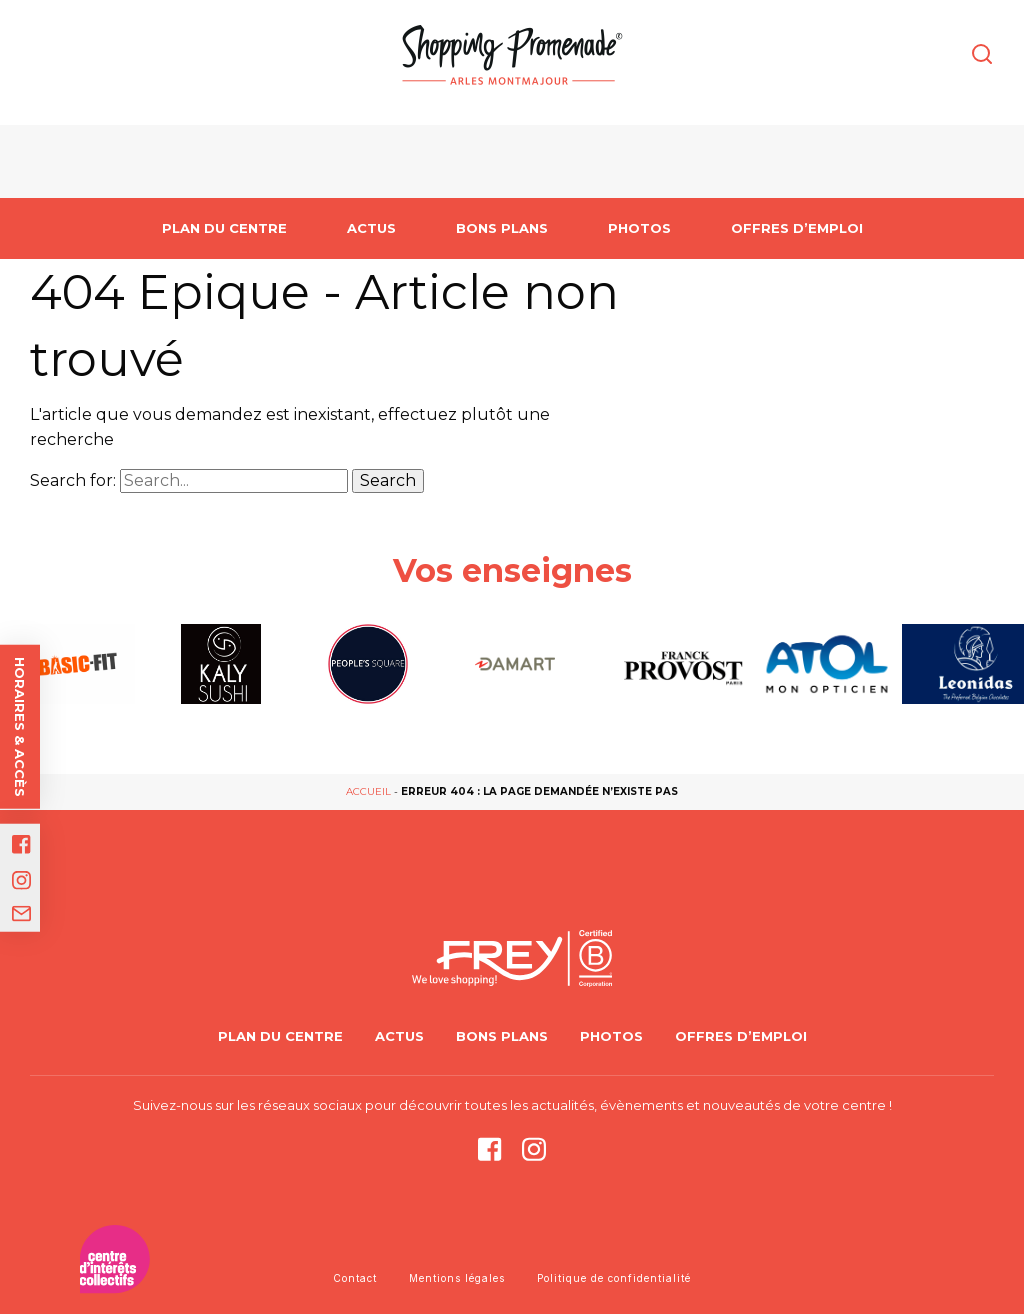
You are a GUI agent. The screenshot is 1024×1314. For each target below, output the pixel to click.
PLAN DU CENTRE (224, 228)
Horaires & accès (20, 727)
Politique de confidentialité (614, 1278)
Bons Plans (502, 228)
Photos (639, 228)
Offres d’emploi (797, 228)
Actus (371, 228)
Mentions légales (457, 1278)
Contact (355, 1278)
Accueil (368, 791)
